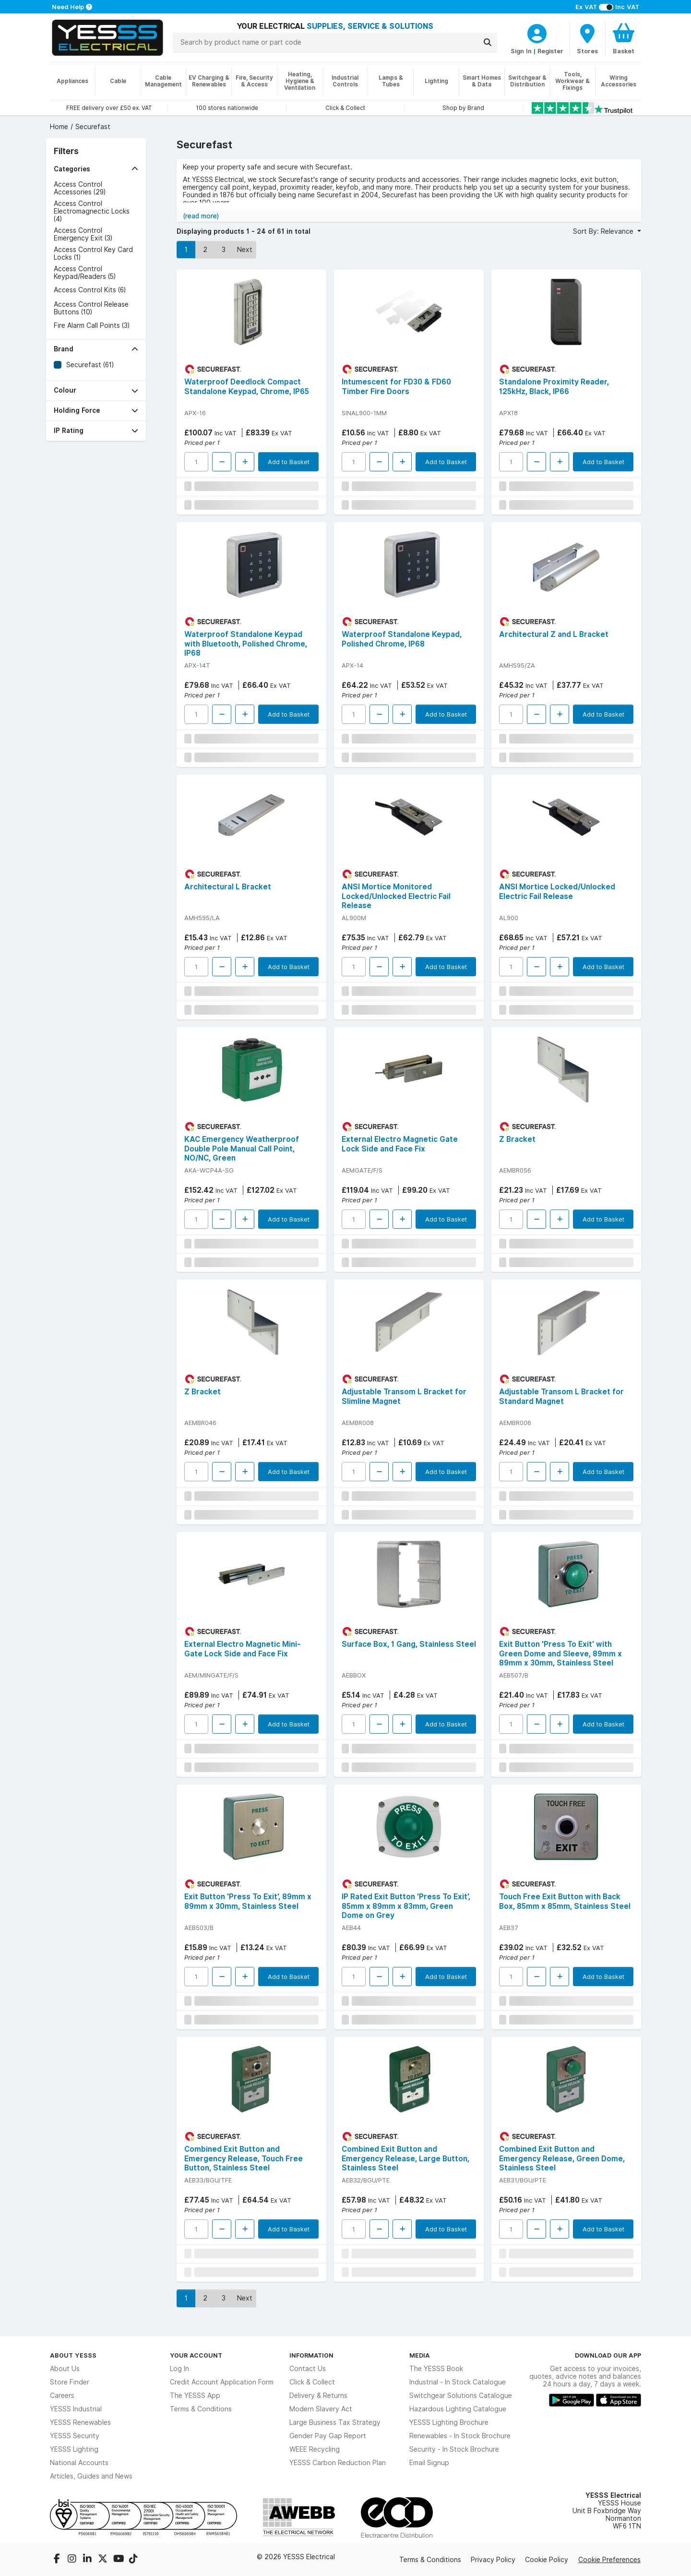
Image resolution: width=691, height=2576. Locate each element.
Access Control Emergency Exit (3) (83, 234)
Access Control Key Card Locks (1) (93, 253)
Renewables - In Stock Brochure (460, 2436)
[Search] (487, 42)
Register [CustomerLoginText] (550, 51)
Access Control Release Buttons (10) (91, 308)
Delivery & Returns (318, 2395)
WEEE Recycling (314, 2449)
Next (244, 249)
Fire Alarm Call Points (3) (92, 325)
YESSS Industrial (76, 2409)
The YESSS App (195, 2395)
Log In (179, 2368)
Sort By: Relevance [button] (604, 231)
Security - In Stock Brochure (454, 2449)
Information (311, 2355)
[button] (96, 169)
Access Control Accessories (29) (80, 188)
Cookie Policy (546, 2560)
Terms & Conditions (201, 2409)
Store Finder (69, 2382)
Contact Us (307, 2368)
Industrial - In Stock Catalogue (457, 2382)
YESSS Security (74, 2436)
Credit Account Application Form (222, 2382)
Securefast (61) (90, 365)
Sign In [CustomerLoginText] (521, 51)
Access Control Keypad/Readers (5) (85, 272)
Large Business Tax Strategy (335, 2422)
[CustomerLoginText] (537, 32)
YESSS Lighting (74, 2449)
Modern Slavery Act (320, 2409)
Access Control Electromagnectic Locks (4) (92, 211)
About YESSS (73, 2355)
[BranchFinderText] (587, 38)
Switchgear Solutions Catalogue (460, 2395)
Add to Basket (289, 462)
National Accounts (79, 2463)
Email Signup (429, 2463)
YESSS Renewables (80, 2422)
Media (419, 2355)
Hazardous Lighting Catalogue (457, 2409)
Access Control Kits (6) (90, 290)
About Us (65, 2368)
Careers (62, 2395)
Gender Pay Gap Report (327, 2436)
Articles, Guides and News (91, 2476)
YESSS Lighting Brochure (448, 2422)
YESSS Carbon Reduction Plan (337, 2463)
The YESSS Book (436, 2368)
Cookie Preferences (609, 2560)
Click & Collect (312, 2382)
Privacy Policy (493, 2560)
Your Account (196, 2355)
